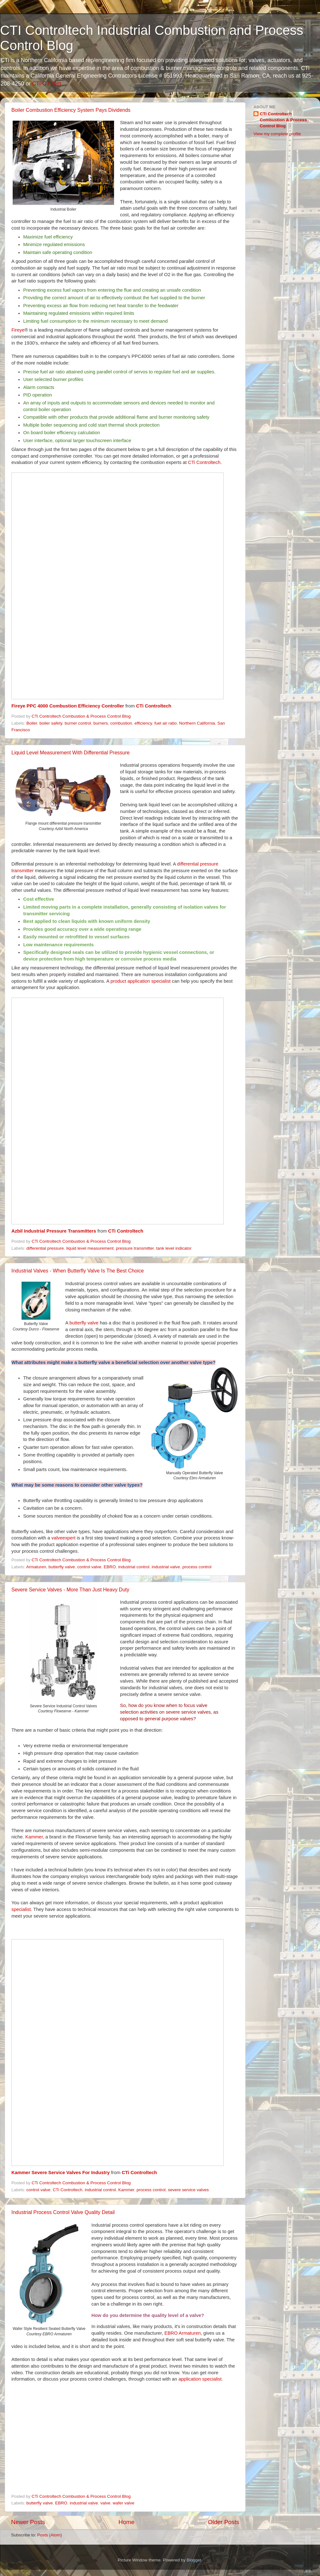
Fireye (17, 330)
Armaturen (36, 1566)
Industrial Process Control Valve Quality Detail (63, 2212)
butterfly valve (84, 1322)
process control (197, 1566)
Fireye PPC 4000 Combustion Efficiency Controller (67, 705)
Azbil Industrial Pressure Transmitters (53, 1231)
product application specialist (141, 981)
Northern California (197, 723)
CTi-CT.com (46, 83)
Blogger (194, 2560)
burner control (78, 723)
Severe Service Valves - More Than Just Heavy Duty (70, 1589)
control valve (89, 1566)
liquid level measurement (89, 1248)
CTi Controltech (204, 462)
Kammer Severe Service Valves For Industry (60, 2172)
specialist (21, 1909)
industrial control (133, 1566)
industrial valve (166, 1566)
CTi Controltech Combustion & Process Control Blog (283, 119)
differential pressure (45, 1248)
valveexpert (63, 1537)
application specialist (199, 2379)
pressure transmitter (135, 1248)
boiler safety (51, 723)
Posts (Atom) (49, 2535)
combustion (121, 723)
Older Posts (223, 2522)
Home (126, 2522)
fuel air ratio (165, 723)
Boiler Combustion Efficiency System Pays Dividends (71, 110)
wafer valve (123, 2503)
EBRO (110, 1566)
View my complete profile (277, 133)
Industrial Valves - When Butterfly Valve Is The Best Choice (77, 1270)
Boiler (31, 723)
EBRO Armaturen (182, 2333)
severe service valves (188, 2189)
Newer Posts (28, 2522)
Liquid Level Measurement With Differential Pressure (70, 752)
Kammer (34, 1836)
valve (105, 2503)
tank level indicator (174, 1248)
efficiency (143, 723)
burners (100, 723)
